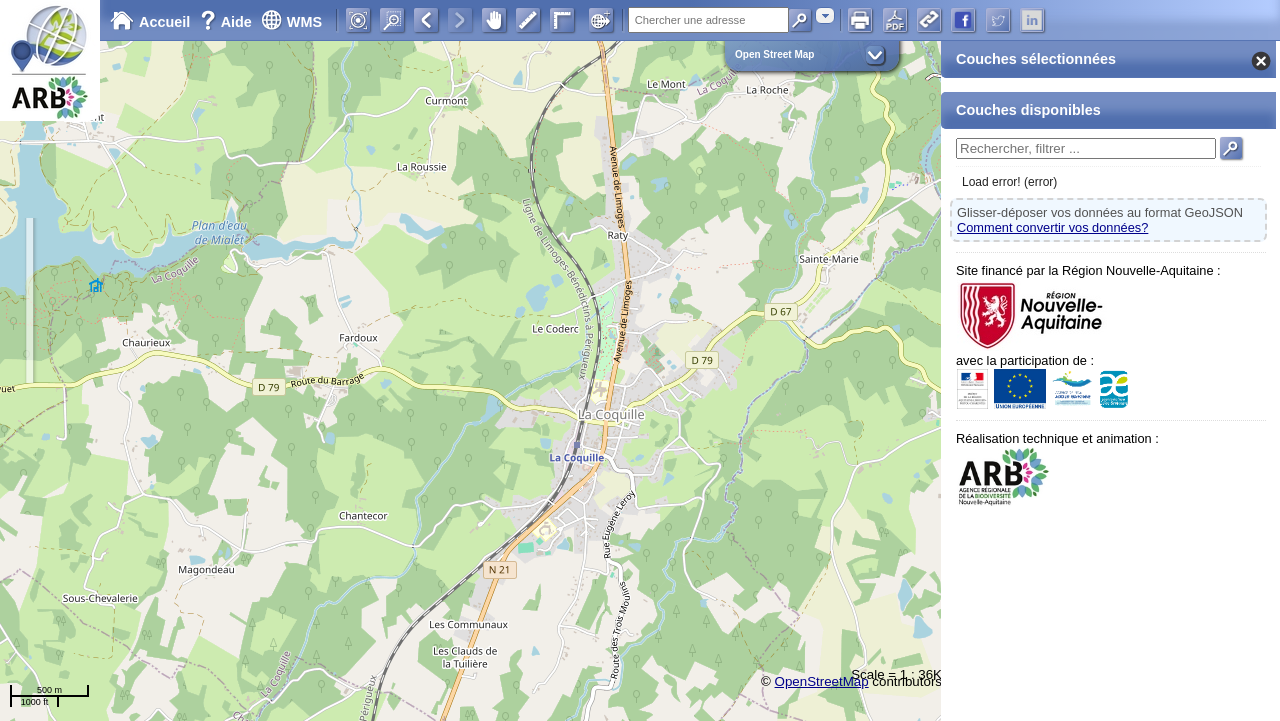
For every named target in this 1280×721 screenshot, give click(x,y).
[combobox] (825, 15)
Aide (228, 22)
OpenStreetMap (822, 681)
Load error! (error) (1009, 182)
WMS (291, 22)
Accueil (150, 22)
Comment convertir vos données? (1052, 227)
